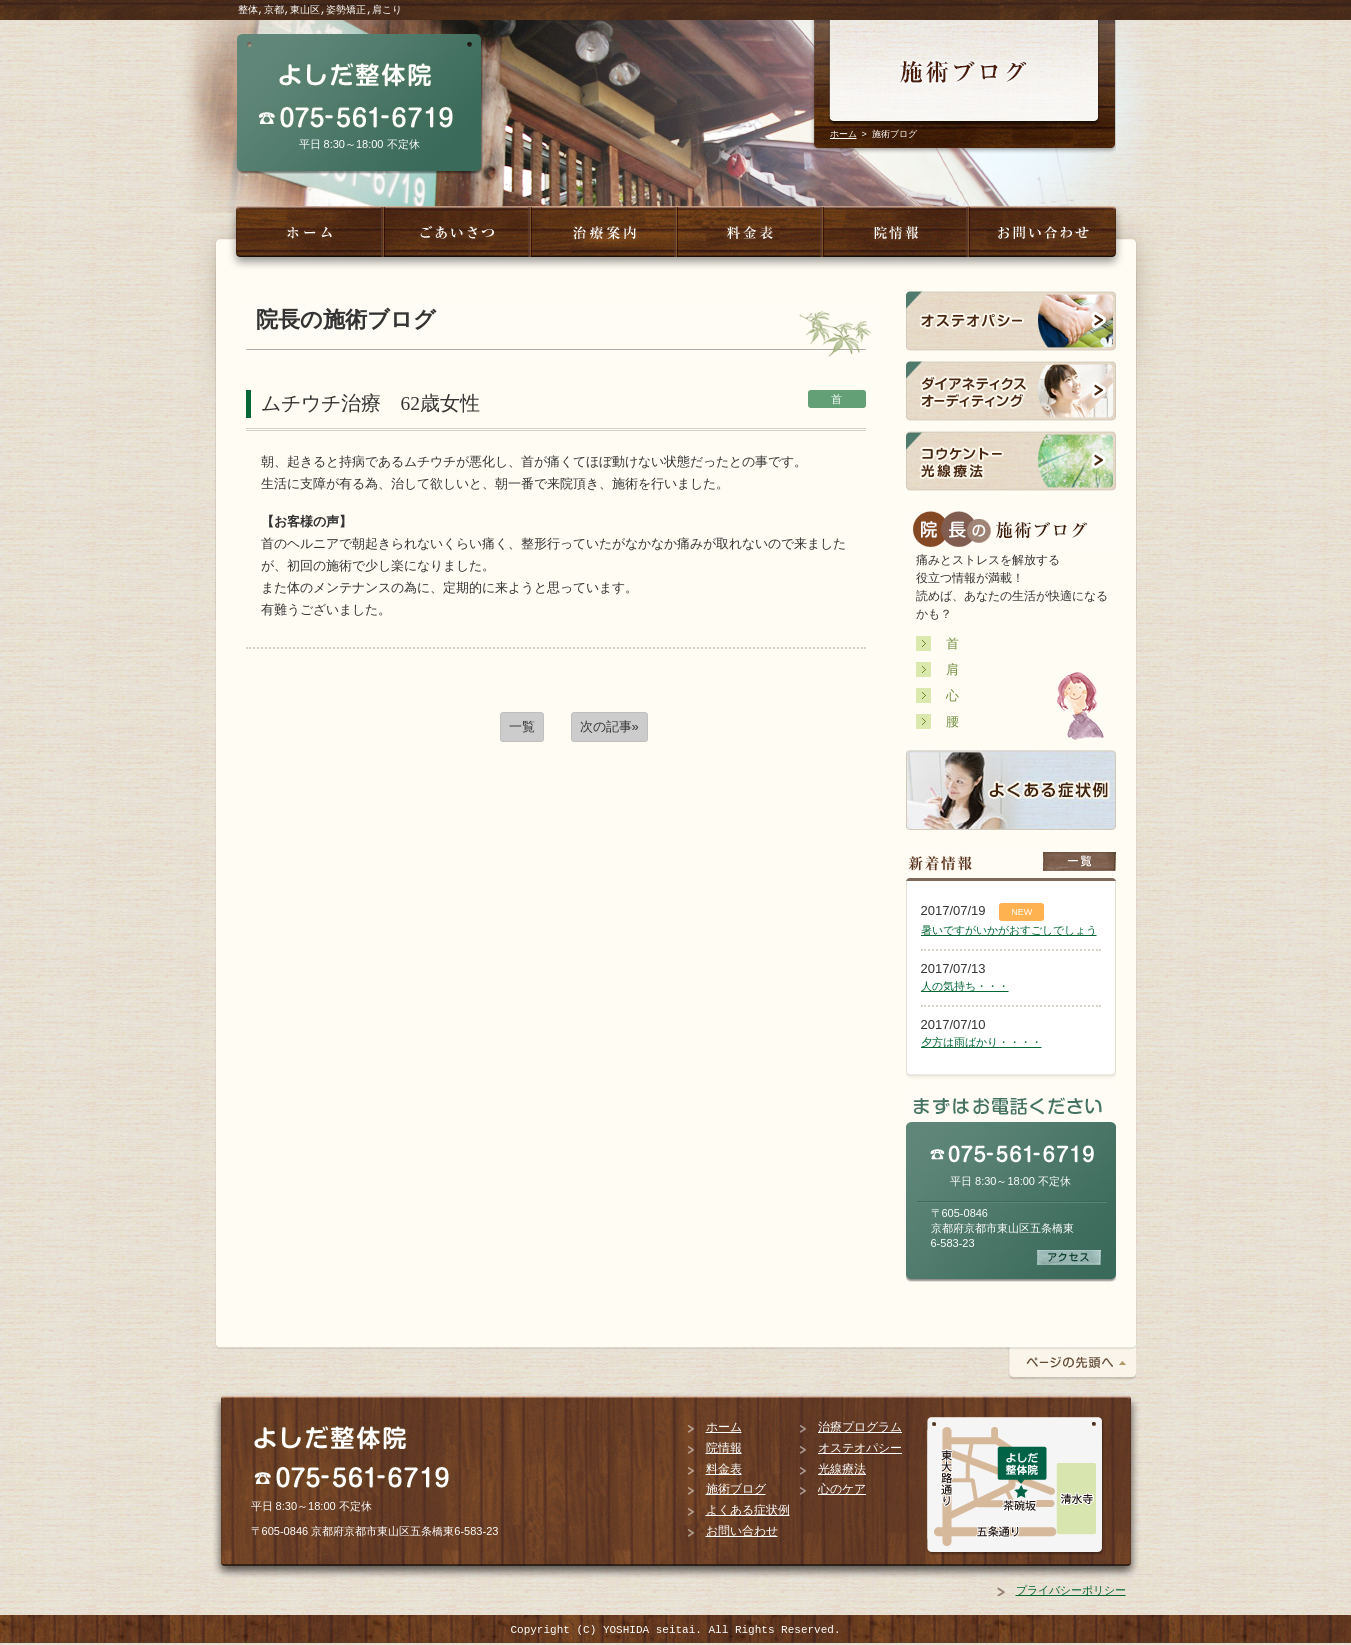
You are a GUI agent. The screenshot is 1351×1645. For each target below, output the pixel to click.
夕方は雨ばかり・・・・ (981, 1042)
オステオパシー (860, 1448)
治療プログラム (860, 1427)
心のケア (842, 1489)
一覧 (522, 726)
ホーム (843, 134)
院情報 (724, 1448)
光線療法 (842, 1469)
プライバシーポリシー (1071, 1590)
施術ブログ (736, 1489)
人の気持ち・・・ (965, 986)
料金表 (724, 1469)
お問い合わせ (742, 1531)
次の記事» (609, 726)
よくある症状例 (748, 1510)
